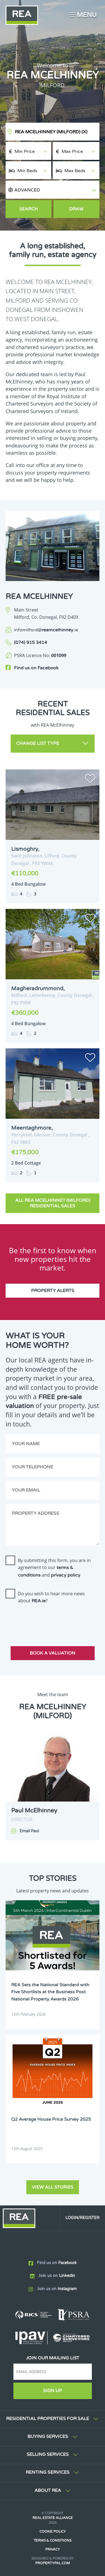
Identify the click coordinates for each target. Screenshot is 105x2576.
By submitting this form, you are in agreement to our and (54, 1567)
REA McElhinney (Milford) (51, 132)
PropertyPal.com (52, 2563)
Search (28, 209)
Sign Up (52, 2390)
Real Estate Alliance (52, 2518)
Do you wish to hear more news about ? (51, 1597)
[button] (52, 190)
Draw (76, 209)
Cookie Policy (52, 2531)
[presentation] (48, 1620)
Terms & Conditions (52, 2540)
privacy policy (65, 1575)
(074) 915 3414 (30, 642)
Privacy (52, 2549)
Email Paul (29, 1831)
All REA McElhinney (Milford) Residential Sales (52, 1203)
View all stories (52, 2187)
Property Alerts (52, 1290)
